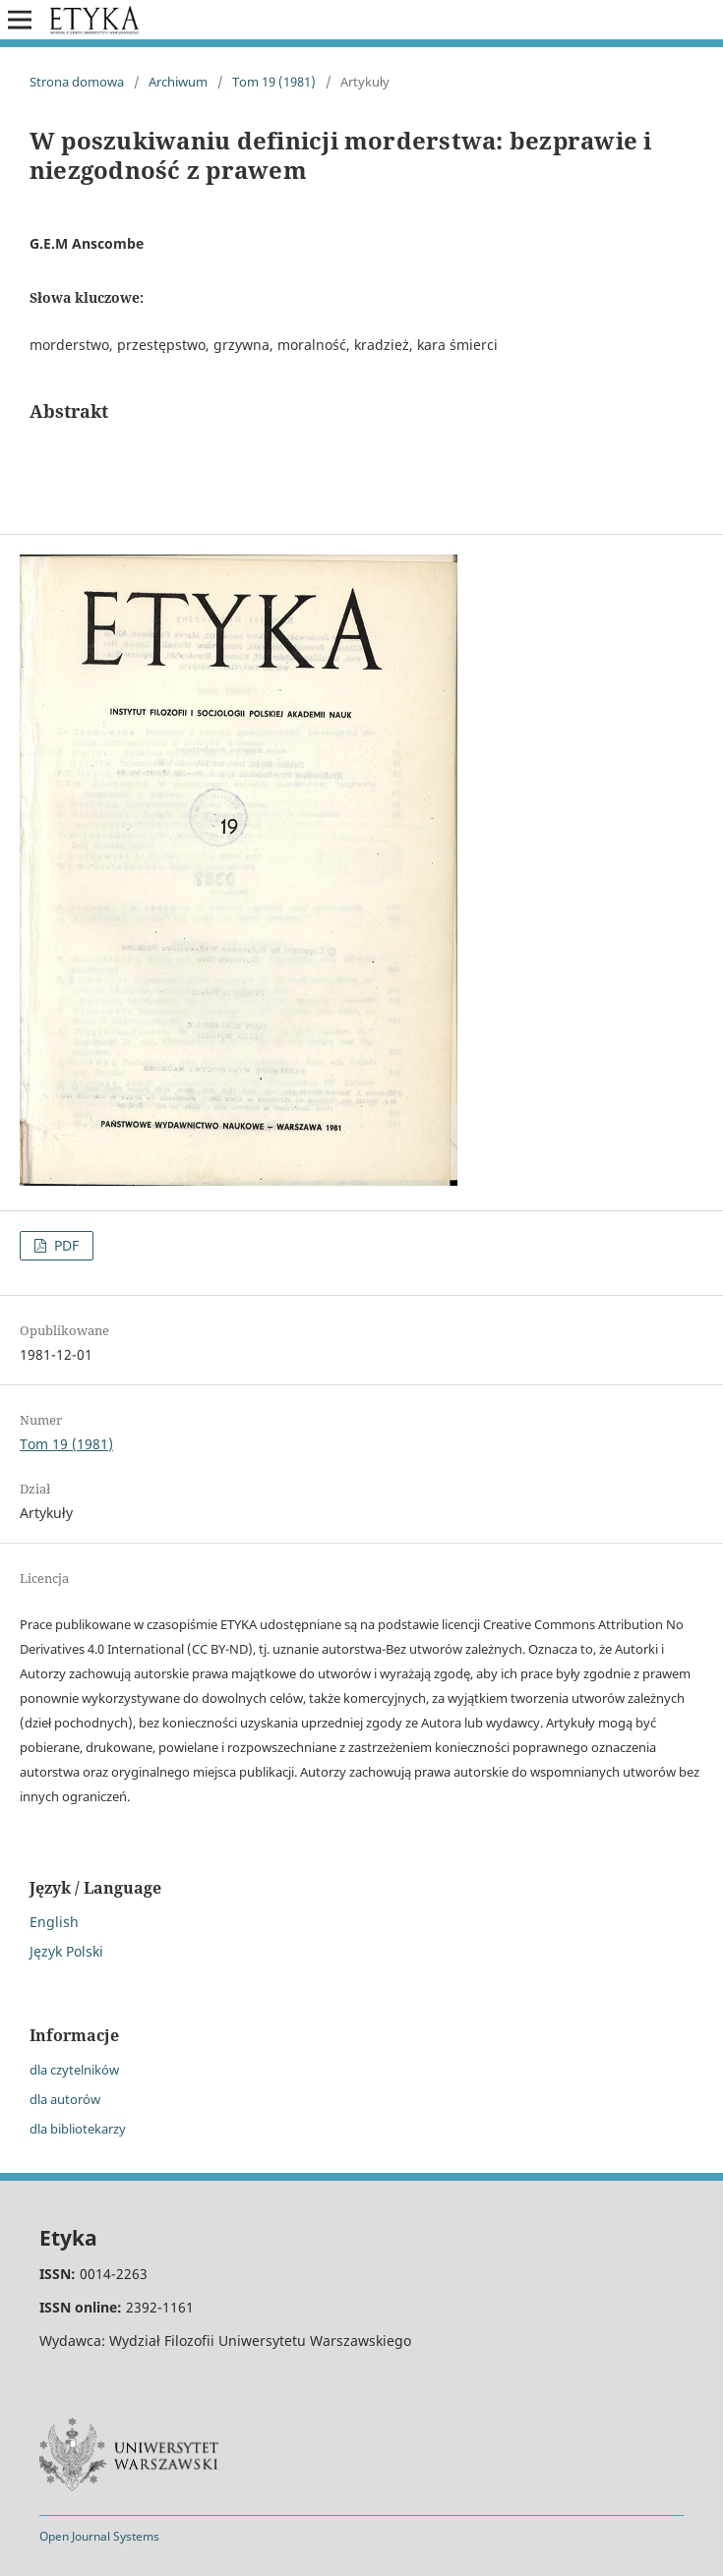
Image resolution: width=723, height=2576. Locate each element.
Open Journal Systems (99, 2536)
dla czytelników (74, 2069)
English (54, 1921)
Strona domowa (77, 81)
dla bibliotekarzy (78, 2128)
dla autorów (65, 2099)
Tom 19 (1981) (274, 81)
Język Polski (66, 1951)
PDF (64, 1245)
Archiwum (178, 81)
